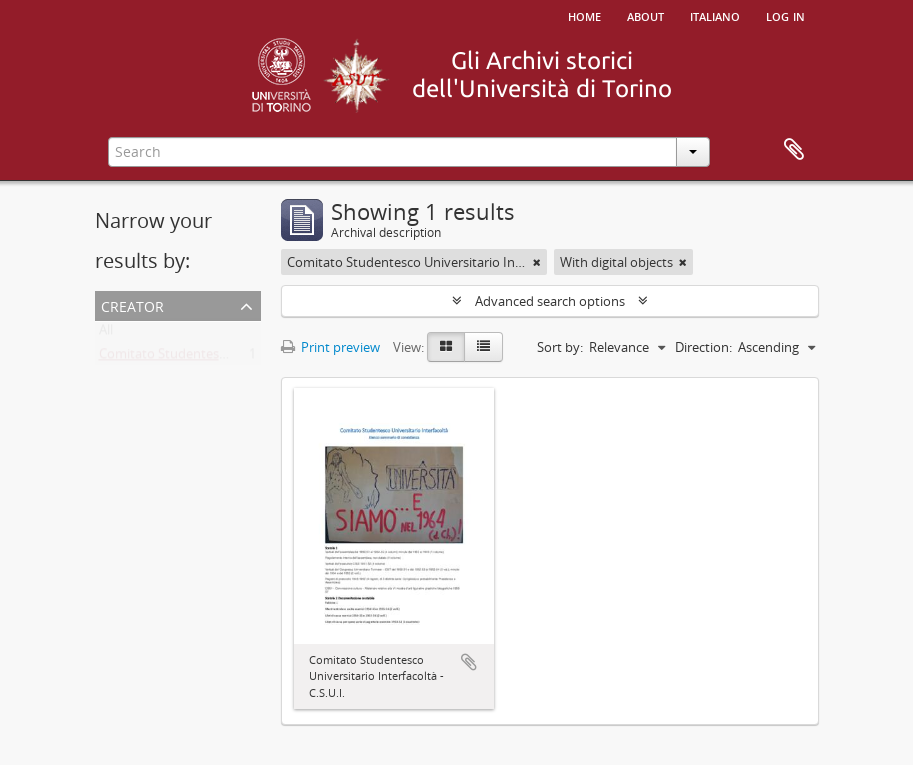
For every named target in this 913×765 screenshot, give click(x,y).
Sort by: (560, 347)
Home (584, 15)
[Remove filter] (537, 262)
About (645, 15)
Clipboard (794, 150)
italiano (715, 15)
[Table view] (483, 347)
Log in (785, 15)
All (106, 334)
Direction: (703, 347)
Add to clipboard (469, 662)
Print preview (330, 347)
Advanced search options (550, 301)
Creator (132, 304)
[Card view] (446, 347)
